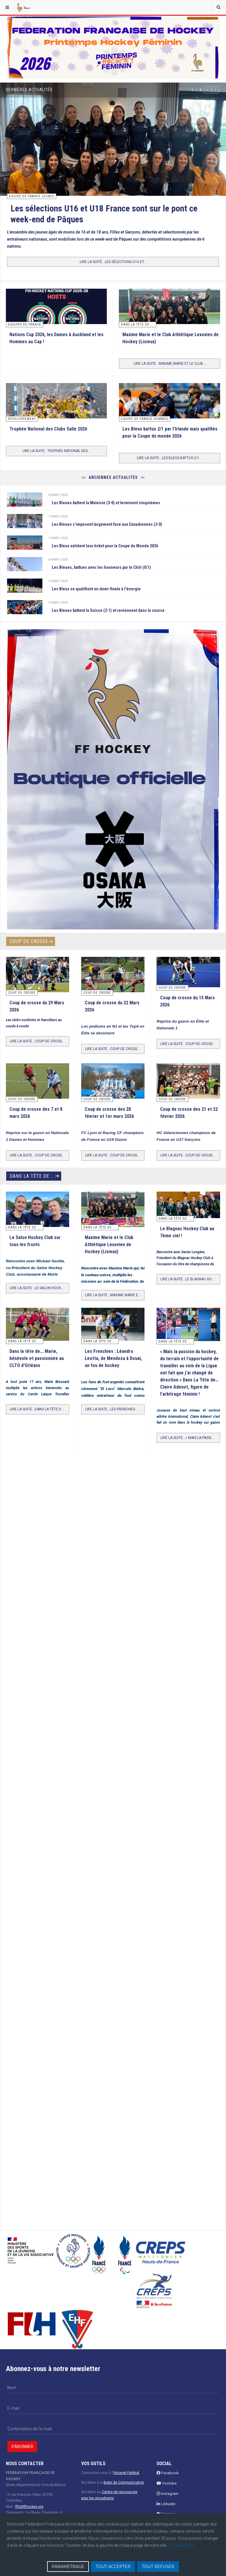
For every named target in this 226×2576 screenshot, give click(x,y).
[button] (207, 89)
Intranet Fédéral (126, 2473)
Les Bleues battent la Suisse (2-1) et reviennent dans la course (108, 610)
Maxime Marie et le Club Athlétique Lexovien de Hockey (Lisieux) (109, 1244)
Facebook (168, 2473)
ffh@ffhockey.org (29, 2507)
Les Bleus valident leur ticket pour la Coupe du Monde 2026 (105, 545)
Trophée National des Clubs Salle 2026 (48, 429)
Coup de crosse (29, 941)
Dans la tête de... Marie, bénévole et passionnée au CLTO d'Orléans (36, 1358)
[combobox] (218, 7)
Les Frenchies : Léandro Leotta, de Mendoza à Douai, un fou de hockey (113, 1358)
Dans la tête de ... (32, 1176)
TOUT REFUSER (158, 2566)
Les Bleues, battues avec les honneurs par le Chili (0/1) (101, 567)
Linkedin (166, 2504)
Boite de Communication (124, 2482)
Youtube (167, 2483)
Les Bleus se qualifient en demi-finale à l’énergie (96, 588)
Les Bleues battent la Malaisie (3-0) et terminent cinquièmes (106, 502)
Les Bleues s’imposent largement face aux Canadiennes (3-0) (107, 524)
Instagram (167, 2493)
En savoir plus (181, 2545)
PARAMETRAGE (68, 2566)
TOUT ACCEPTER (113, 2566)
